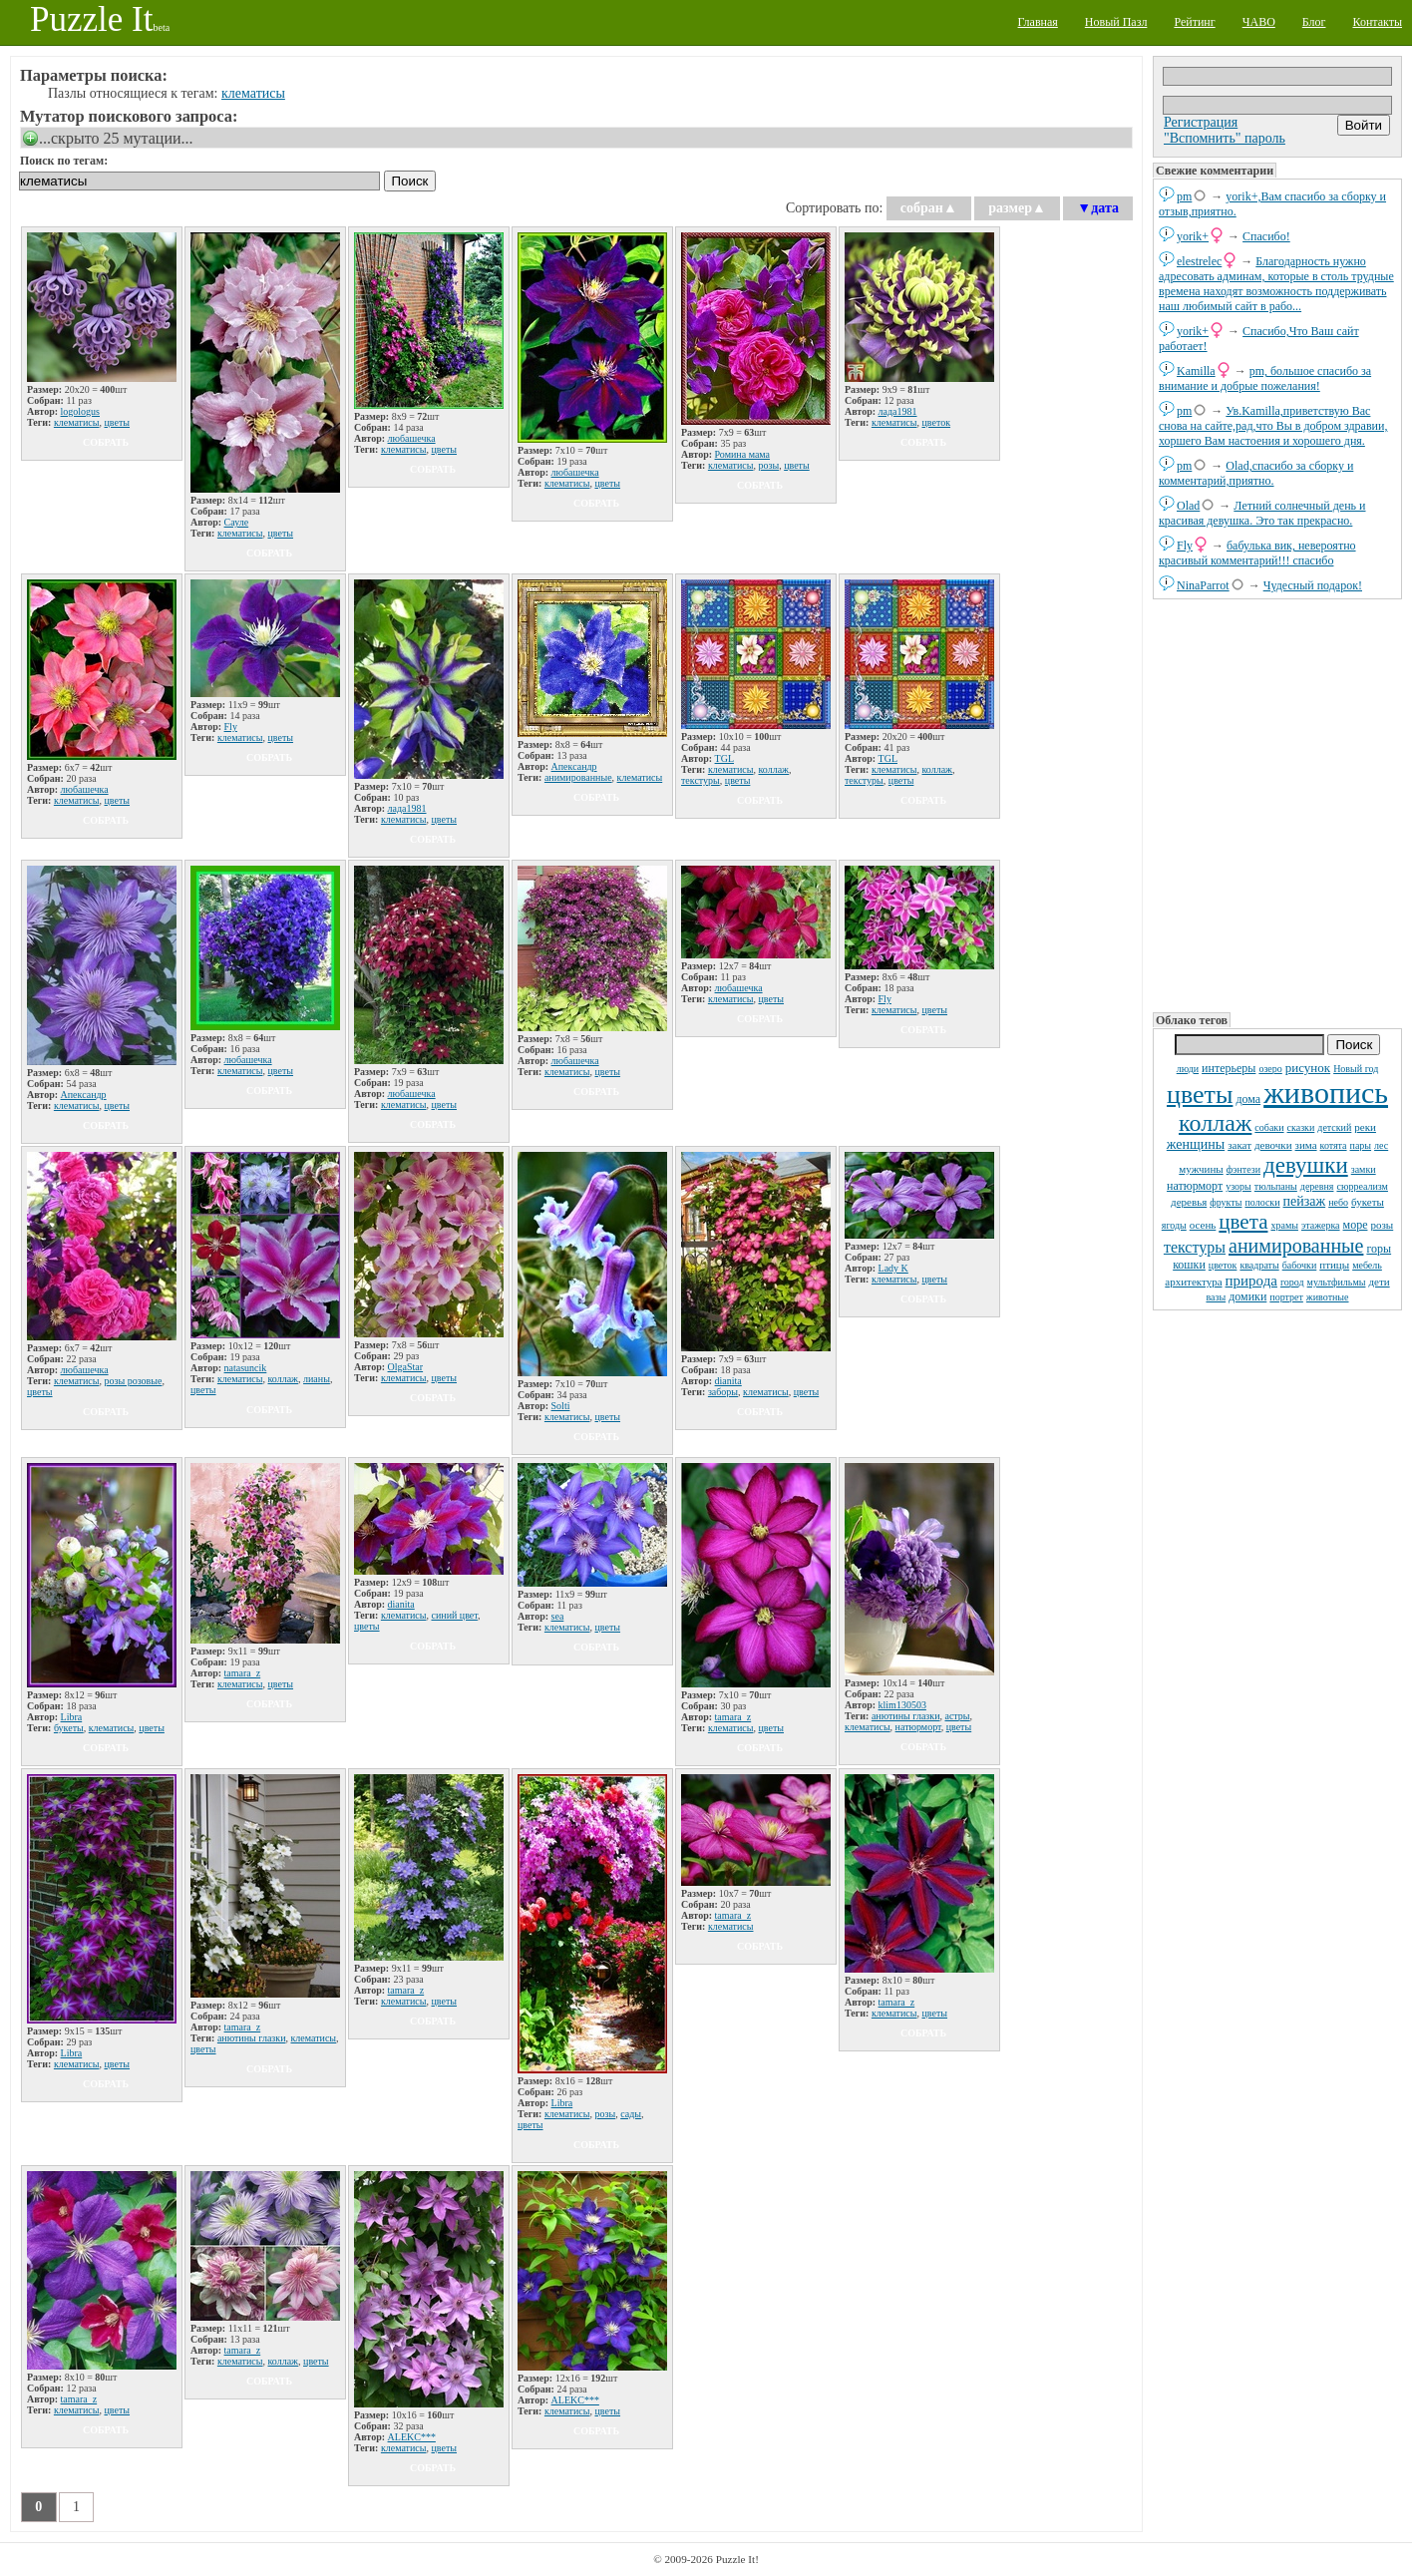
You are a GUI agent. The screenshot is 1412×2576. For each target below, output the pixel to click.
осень (1203, 1225)
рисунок (1307, 1067)
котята (1333, 1145)
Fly (1185, 545)
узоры (1238, 1186)
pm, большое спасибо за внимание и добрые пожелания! (1265, 378)
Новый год (1355, 1068)
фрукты (1225, 1202)
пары (1361, 1145)
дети (1378, 1282)
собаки (1268, 1127)
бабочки (1299, 1265)
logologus (80, 411)
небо (1338, 1202)
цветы (1200, 1094)
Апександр (574, 766)
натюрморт (1195, 1186)
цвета (1243, 1222)
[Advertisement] (1277, 803)
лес (1381, 1145)
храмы (1284, 1225)
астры (956, 1715)
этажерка (1320, 1225)
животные (1327, 1296)
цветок (1223, 1265)
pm (1184, 196)
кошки (1189, 1265)
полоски (1261, 1202)
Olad (1188, 506)
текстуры (1195, 1247)
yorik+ (1193, 236)
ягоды (1174, 1225)
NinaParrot (1203, 585)
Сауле (236, 522)
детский (1334, 1127)
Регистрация (1200, 122)
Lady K (893, 1268)
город (1292, 1282)
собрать (106, 442)
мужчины (1201, 1169)
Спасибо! (1266, 236)
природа (1251, 1280)
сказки (1301, 1127)
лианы (316, 1378)
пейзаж (1304, 1201)
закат (1239, 1145)
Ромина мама (743, 454)
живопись (1325, 1092)
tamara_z (242, 1672)
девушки (1305, 1165)
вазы (1216, 1296)
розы (1381, 1225)
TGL (724, 758)
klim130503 (902, 1704)
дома (1248, 1099)
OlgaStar (406, 1366)
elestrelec (1199, 261)
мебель (1367, 1265)
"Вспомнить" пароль (1224, 138)
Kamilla (1196, 371)
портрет (1286, 1296)
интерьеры (1228, 1068)
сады (630, 2113)
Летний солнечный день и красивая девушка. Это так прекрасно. (1262, 513)
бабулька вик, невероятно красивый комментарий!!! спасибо (1257, 553)
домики (1247, 1296)
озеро (1269, 1068)
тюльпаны (1275, 1186)
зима (1306, 1145)
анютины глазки (906, 1715)
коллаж (1215, 1123)
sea (557, 1616)
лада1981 (898, 411)
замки (1363, 1169)
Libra (72, 1716)
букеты (1367, 1202)
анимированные (1296, 1246)
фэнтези (1243, 1169)
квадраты (1258, 1265)
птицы (1334, 1265)
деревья (1189, 1202)
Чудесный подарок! (1312, 585)
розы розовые (133, 1380)
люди (1188, 1068)
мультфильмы (1336, 1282)
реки (1365, 1127)
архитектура (1193, 1282)
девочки (1273, 1145)
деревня (1317, 1186)
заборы (723, 1391)
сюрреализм (1361, 1186)
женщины (1196, 1144)
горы (1378, 1249)
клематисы (253, 93)
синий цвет (454, 1615)
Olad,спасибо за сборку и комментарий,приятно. (1256, 473)
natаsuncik (245, 1367)
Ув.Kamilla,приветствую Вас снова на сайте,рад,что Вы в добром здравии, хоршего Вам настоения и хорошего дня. (1273, 426)
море (1355, 1225)
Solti (560, 1405)
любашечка (412, 438)
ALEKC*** (412, 2436)
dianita (728, 1380)
